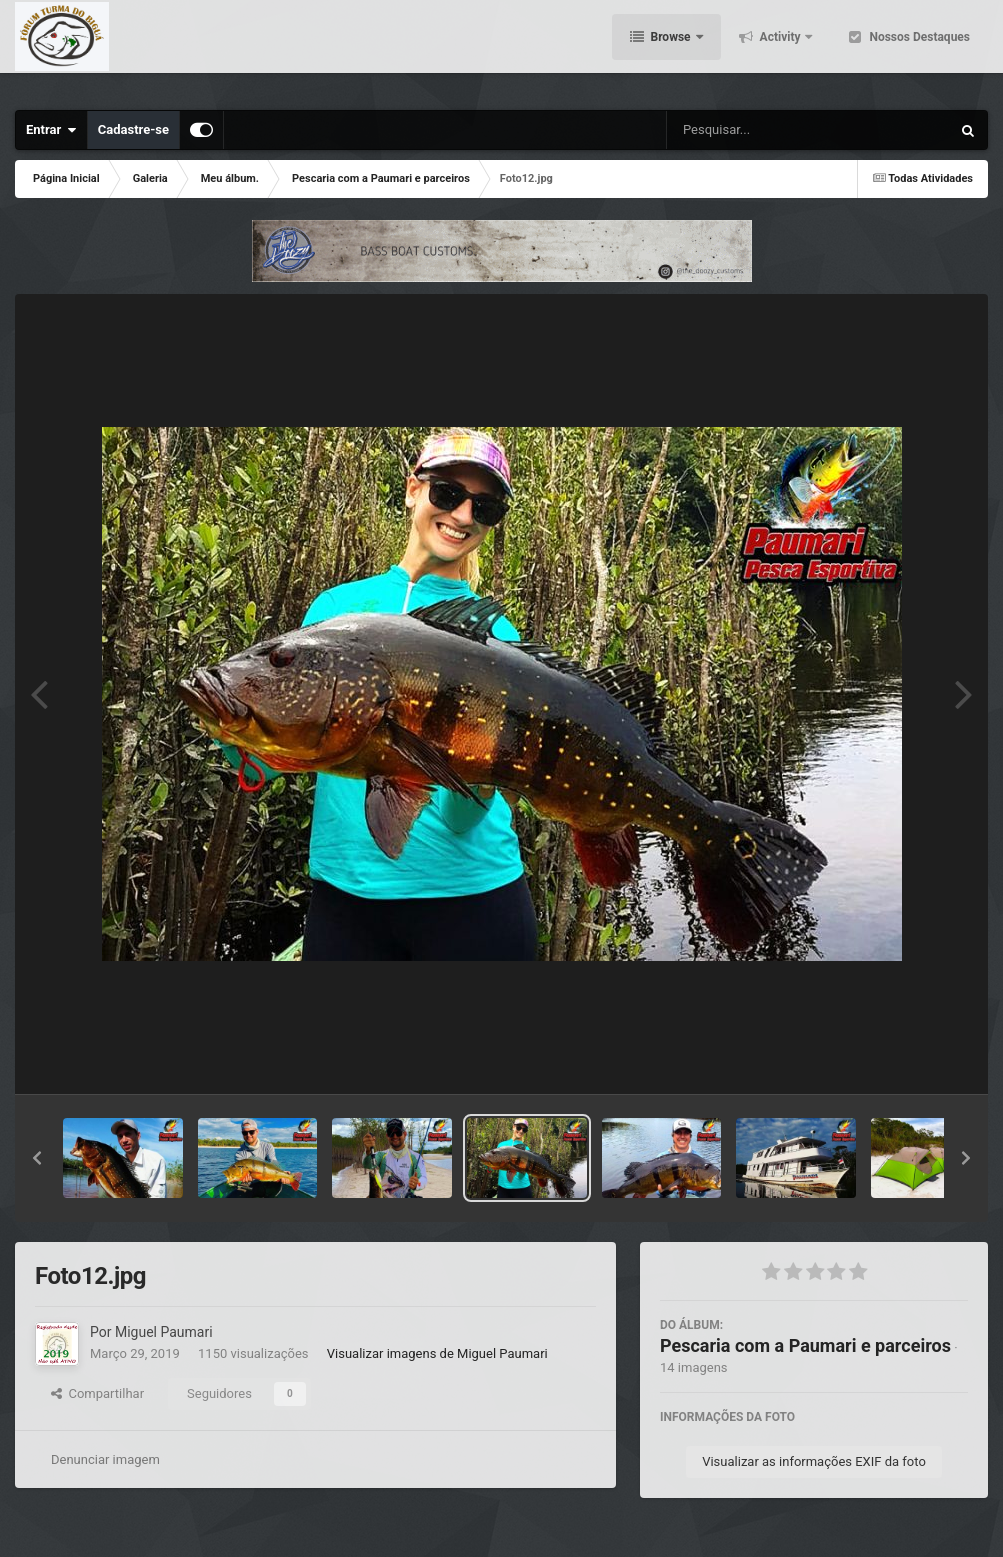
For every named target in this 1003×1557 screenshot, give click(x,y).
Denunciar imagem (105, 1459)
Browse (671, 50)
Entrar (51, 130)
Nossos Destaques (918, 50)
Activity (780, 50)
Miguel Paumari (164, 1332)
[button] (37, 1158)
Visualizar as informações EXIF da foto (814, 1461)
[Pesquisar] (737, 130)
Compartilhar (97, 1393)
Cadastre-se (133, 129)
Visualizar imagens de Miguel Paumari (437, 1353)
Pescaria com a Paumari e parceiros (805, 1345)
